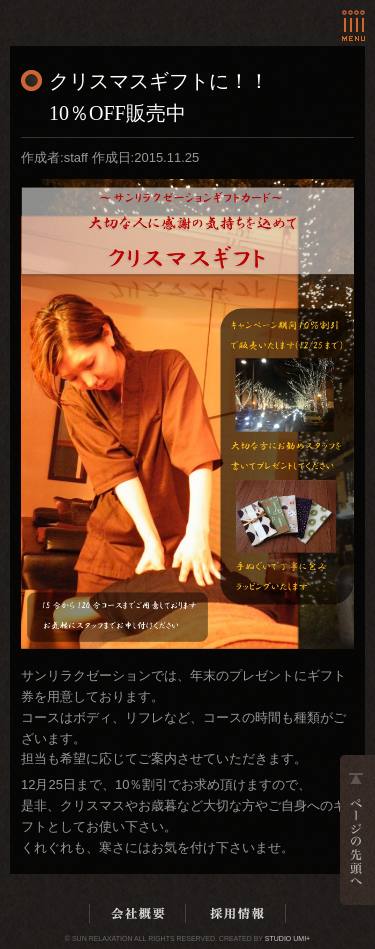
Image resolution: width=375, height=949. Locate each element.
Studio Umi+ (287, 938)
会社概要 (138, 913)
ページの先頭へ (357, 830)
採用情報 (237, 913)
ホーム (94, 13)
